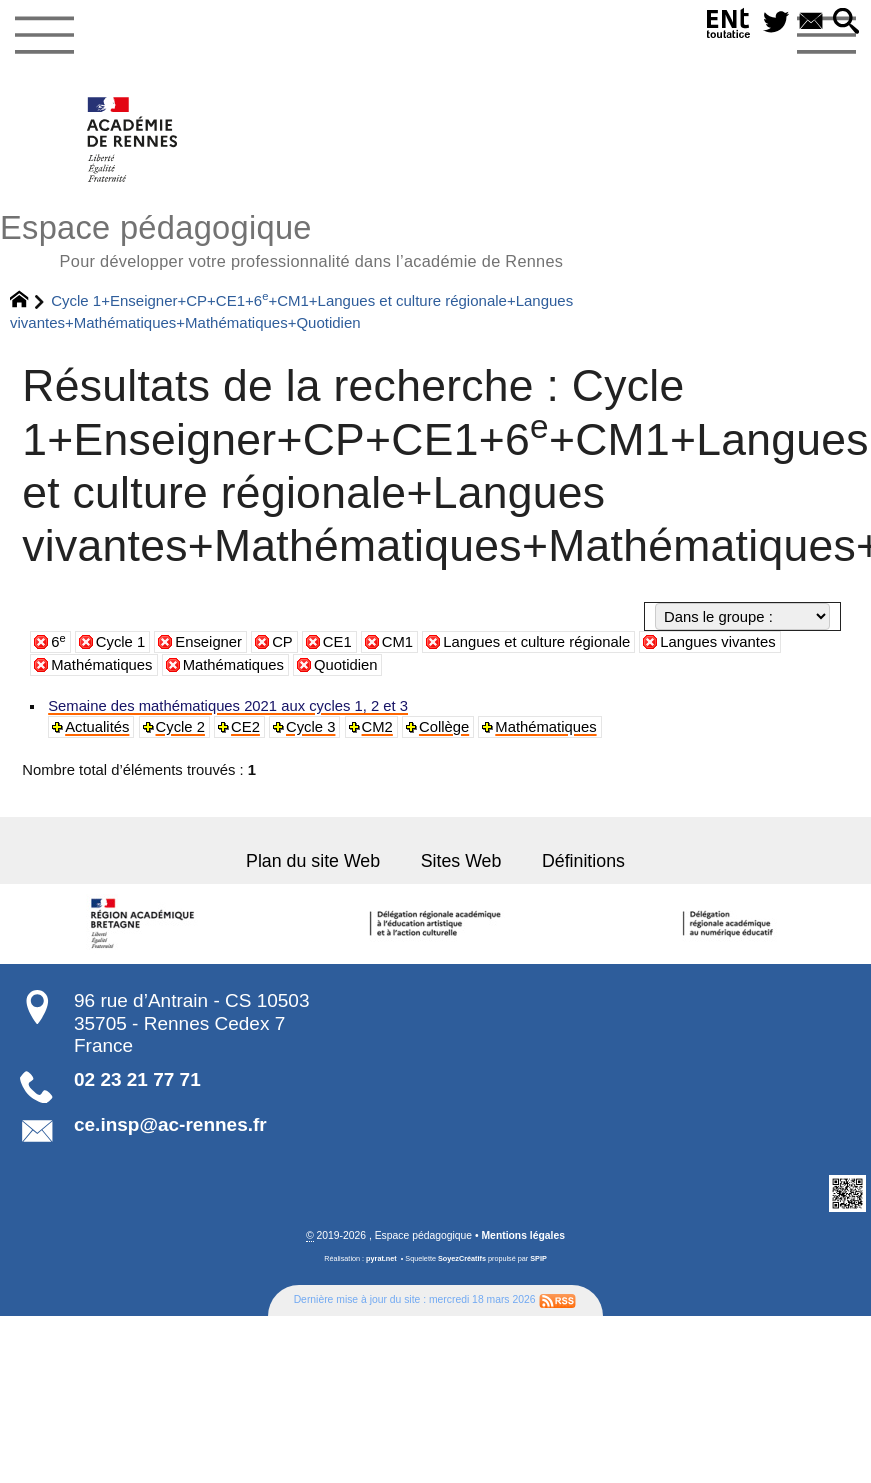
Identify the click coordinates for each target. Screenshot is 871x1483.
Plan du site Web (316, 860)
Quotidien (345, 665)
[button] (846, 22)
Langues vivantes (717, 642)
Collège (437, 727)
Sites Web (460, 860)
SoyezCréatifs (462, 1256)
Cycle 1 (120, 642)
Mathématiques (101, 665)
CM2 (371, 727)
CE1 (337, 642)
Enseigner (208, 642)
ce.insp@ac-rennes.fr (170, 1122)
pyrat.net (381, 1256)
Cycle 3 (306, 727)
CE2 (242, 727)
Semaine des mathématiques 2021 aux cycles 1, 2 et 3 (223, 706)
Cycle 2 (178, 727)
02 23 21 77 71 (137, 1077)
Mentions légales (522, 1233)
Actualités (96, 727)
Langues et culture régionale (536, 642)
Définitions (579, 860)
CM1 (397, 642)
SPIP (538, 1256)
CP (282, 642)
